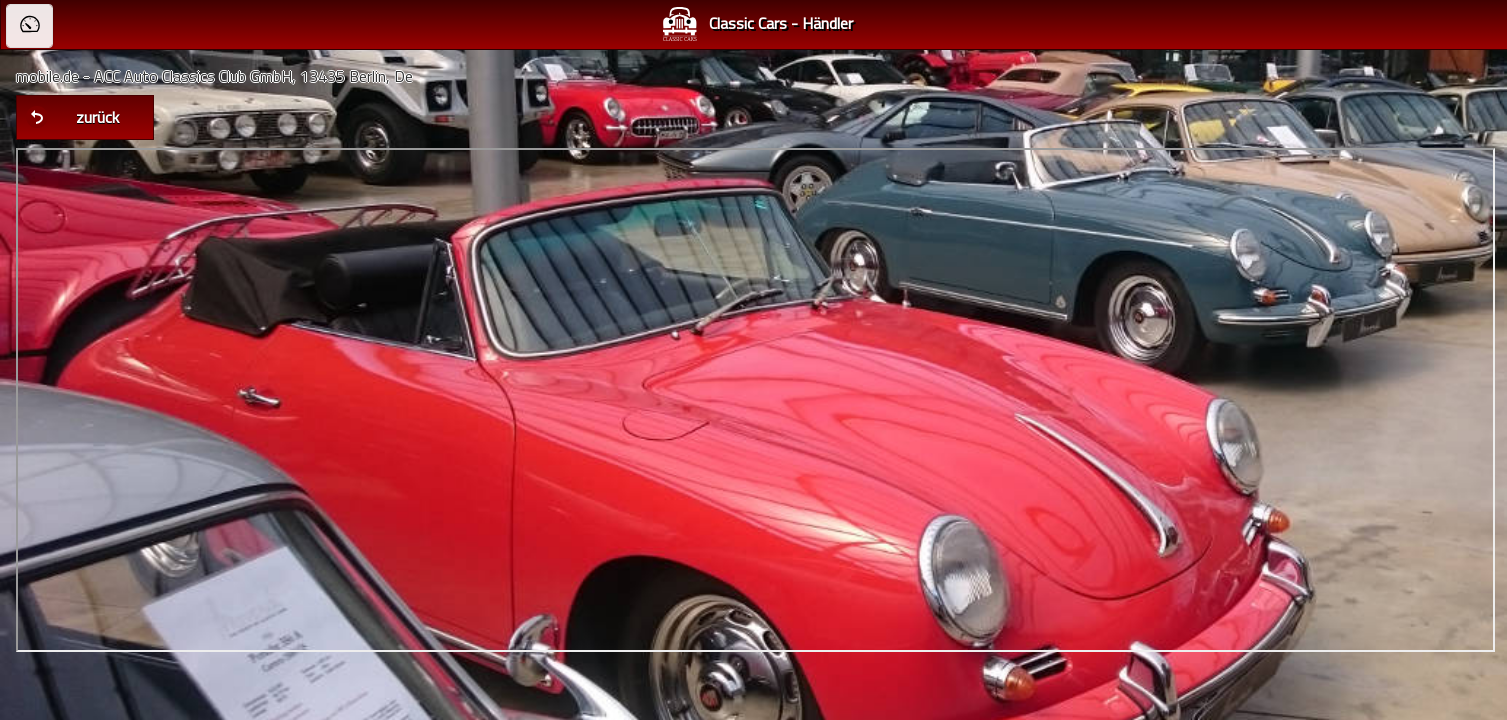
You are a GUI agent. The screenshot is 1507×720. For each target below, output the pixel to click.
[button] (29, 26)
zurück (97, 117)
